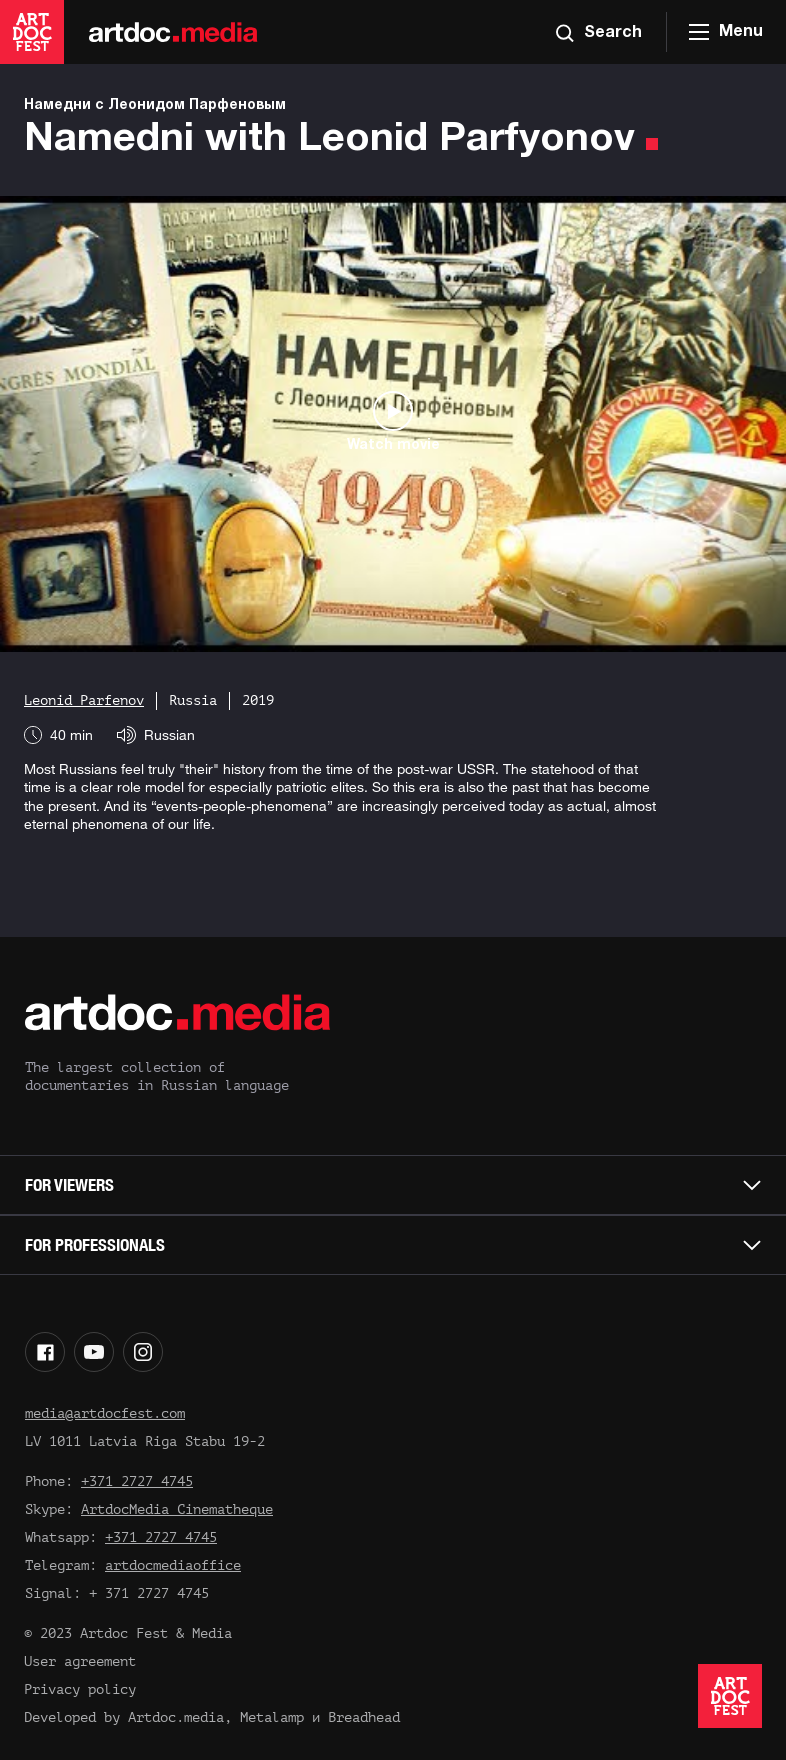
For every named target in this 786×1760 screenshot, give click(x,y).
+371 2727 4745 (137, 1481)
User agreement (80, 1661)
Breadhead (364, 1717)
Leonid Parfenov (84, 700)
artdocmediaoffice (173, 1565)
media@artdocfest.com (105, 1413)
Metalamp (272, 1717)
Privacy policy (80, 1689)
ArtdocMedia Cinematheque (177, 1509)
